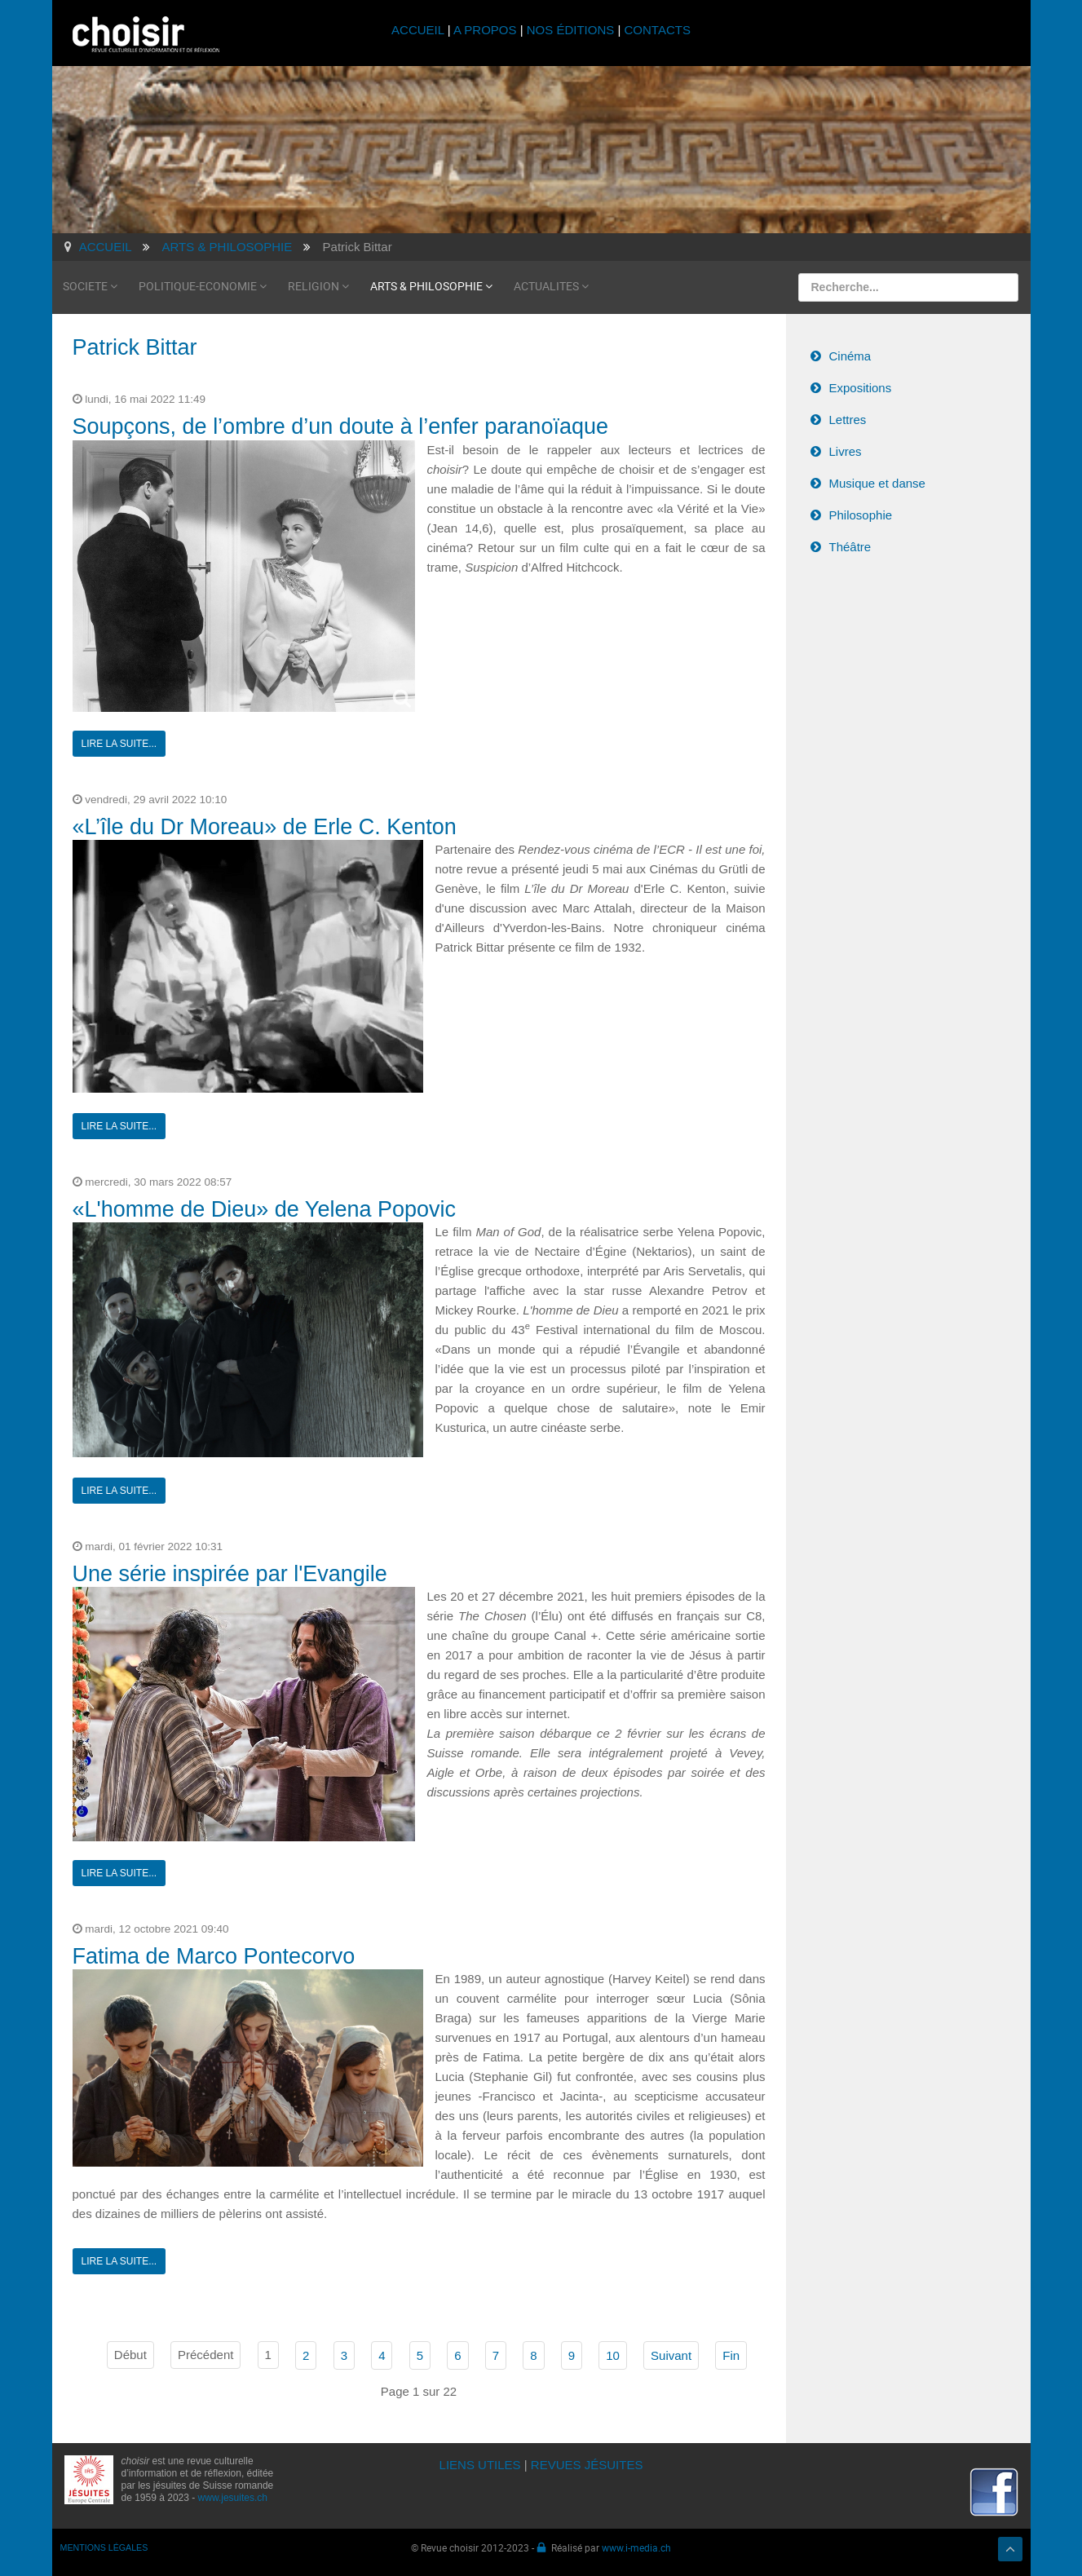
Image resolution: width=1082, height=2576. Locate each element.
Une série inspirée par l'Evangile (230, 1572)
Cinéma (850, 354)
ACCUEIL (419, 30)
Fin (731, 2354)
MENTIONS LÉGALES (104, 2546)
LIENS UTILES (480, 2463)
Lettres (848, 418)
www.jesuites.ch (232, 2496)
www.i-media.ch (636, 2545)
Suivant (671, 2354)
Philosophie (861, 513)
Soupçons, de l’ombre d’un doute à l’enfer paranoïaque (340, 425)
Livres (845, 450)
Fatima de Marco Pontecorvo (214, 1954)
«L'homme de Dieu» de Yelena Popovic (265, 1207)
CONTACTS (658, 30)
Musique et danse (877, 481)
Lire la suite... (119, 742)
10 (613, 2354)
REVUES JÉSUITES (587, 2463)
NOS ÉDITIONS (571, 30)
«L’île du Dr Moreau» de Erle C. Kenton (265, 825)
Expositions (860, 386)
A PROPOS (485, 30)
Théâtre (850, 545)
